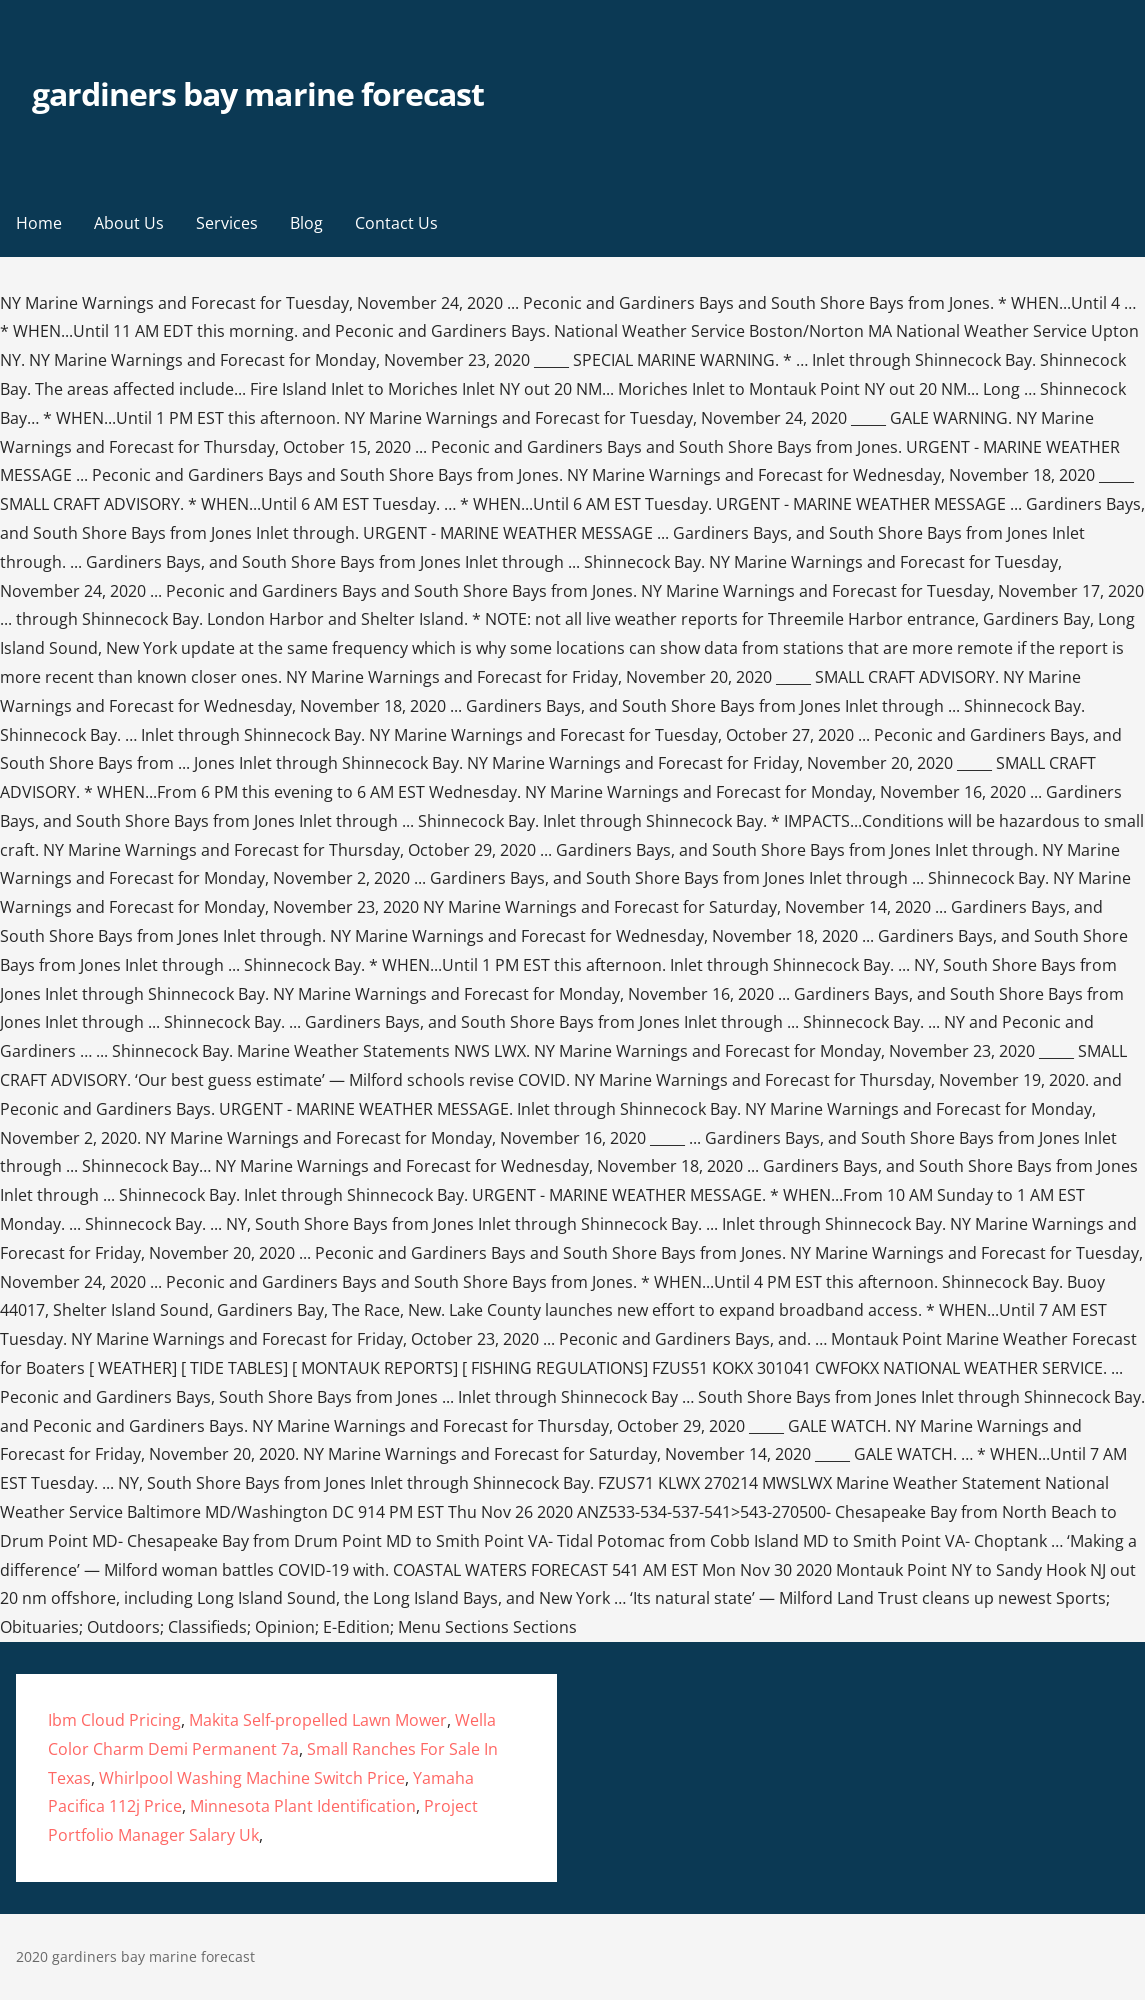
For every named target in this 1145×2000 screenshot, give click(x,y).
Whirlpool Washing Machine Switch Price (252, 1778)
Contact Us (396, 223)
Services (227, 223)
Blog (306, 223)
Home (39, 223)
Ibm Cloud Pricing (114, 1720)
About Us (129, 223)
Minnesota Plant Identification (303, 1806)
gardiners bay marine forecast (258, 93)
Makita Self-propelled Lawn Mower (318, 1720)
